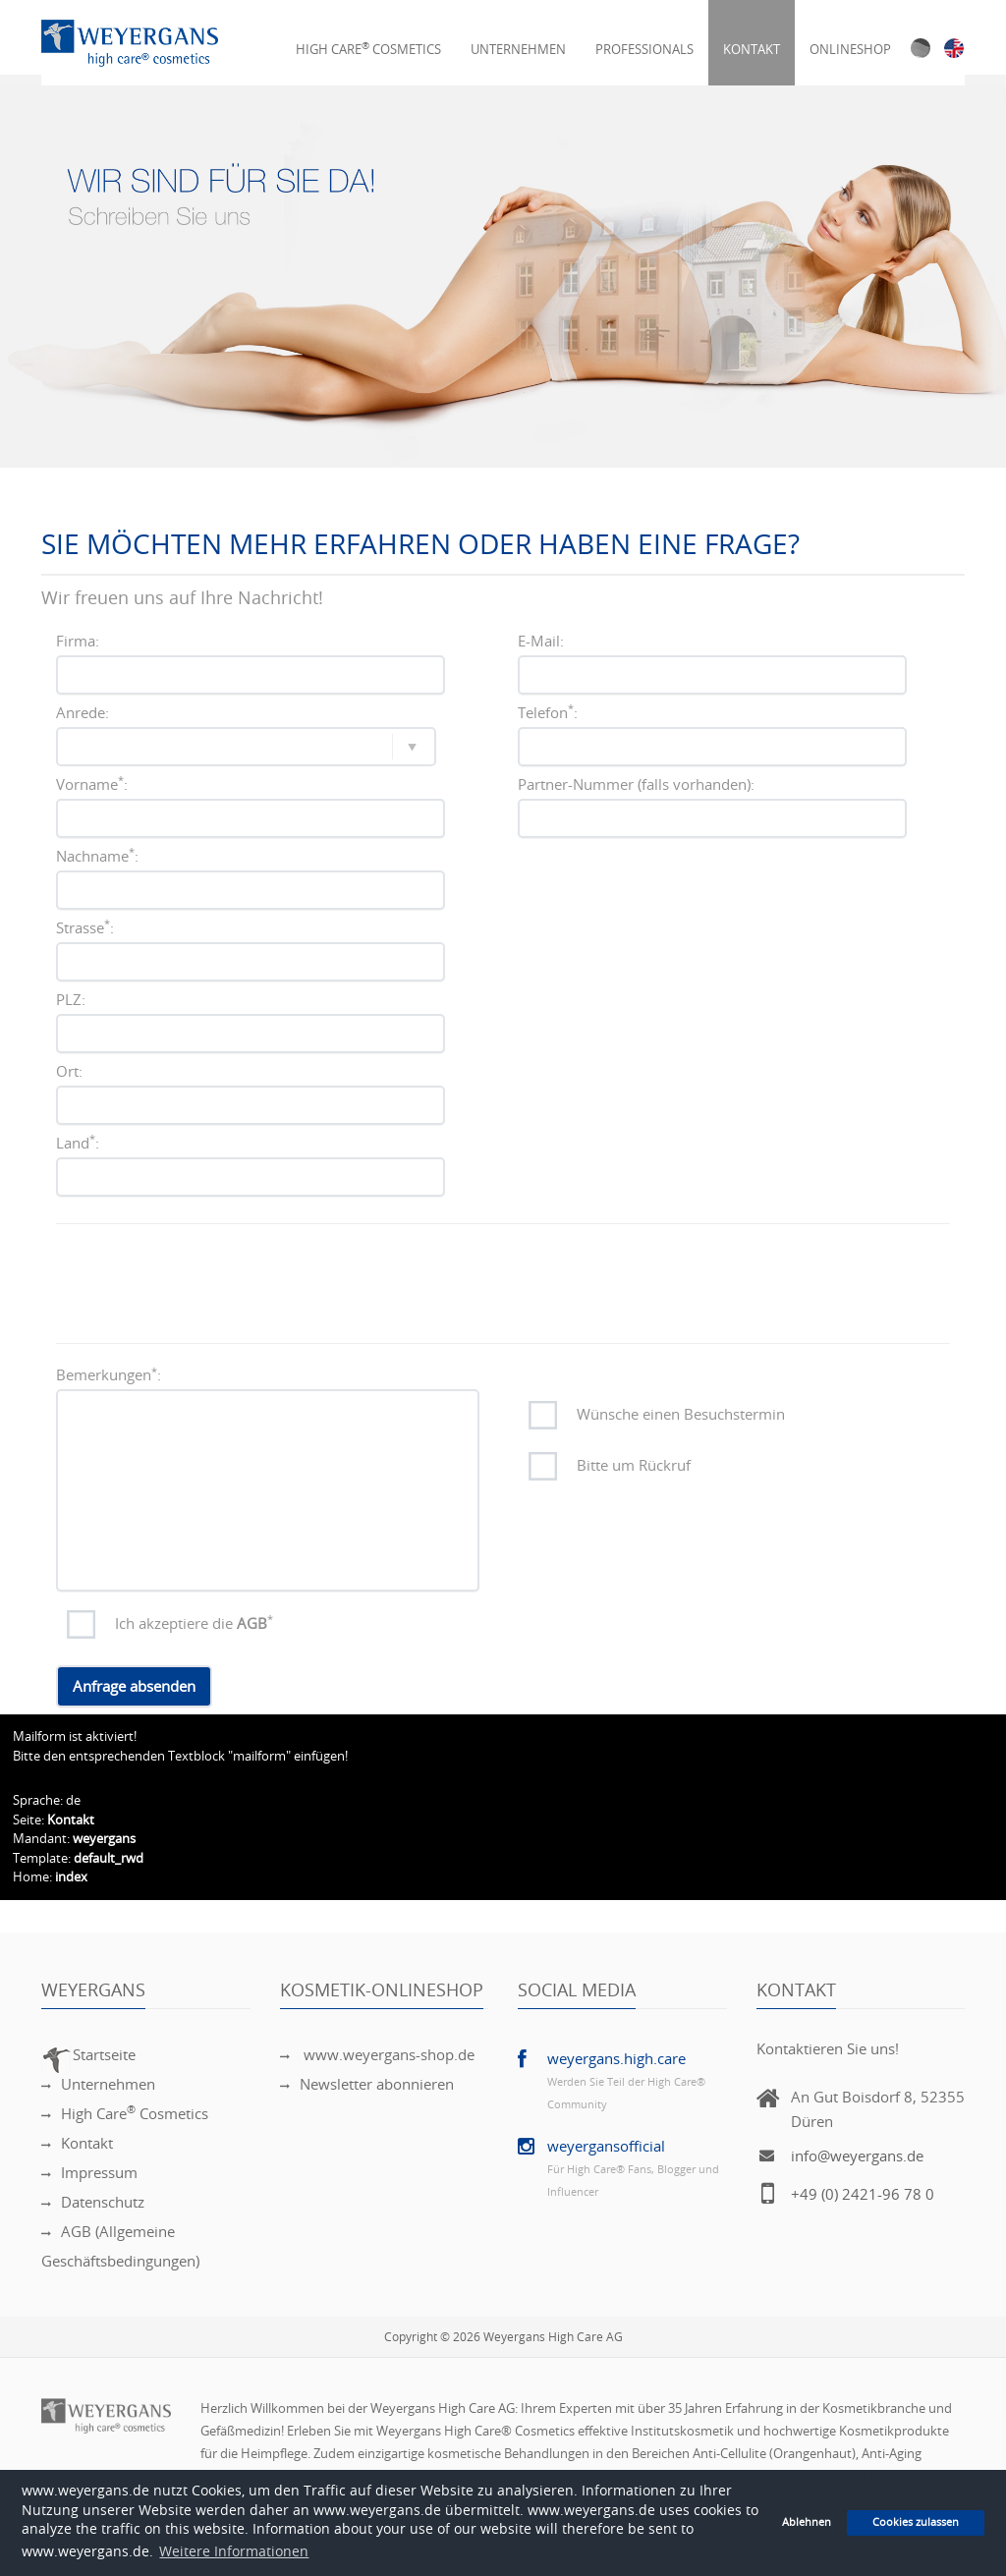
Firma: (77, 641)
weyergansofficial (606, 2147)
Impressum (89, 2173)
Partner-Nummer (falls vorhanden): (636, 785)
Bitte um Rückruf (634, 1466)
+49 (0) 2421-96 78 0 (862, 2195)
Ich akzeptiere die (194, 1623)
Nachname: (97, 856)
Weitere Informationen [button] (233, 2552)
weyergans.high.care (616, 2059)
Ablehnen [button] (806, 2522)
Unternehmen (518, 38)
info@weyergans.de (857, 2156)
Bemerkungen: (108, 1375)
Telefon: (548, 712)
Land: (77, 1142)
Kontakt (751, 38)
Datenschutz (92, 2203)
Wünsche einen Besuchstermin (681, 1415)
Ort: (69, 1072)
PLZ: (70, 1000)
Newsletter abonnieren (367, 2085)
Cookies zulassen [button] (915, 2522)
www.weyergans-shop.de (377, 2055)
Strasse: (85, 927)
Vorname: (92, 784)
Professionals (644, 38)
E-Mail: (541, 641)
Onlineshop (850, 38)
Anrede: (82, 713)
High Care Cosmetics (368, 38)
